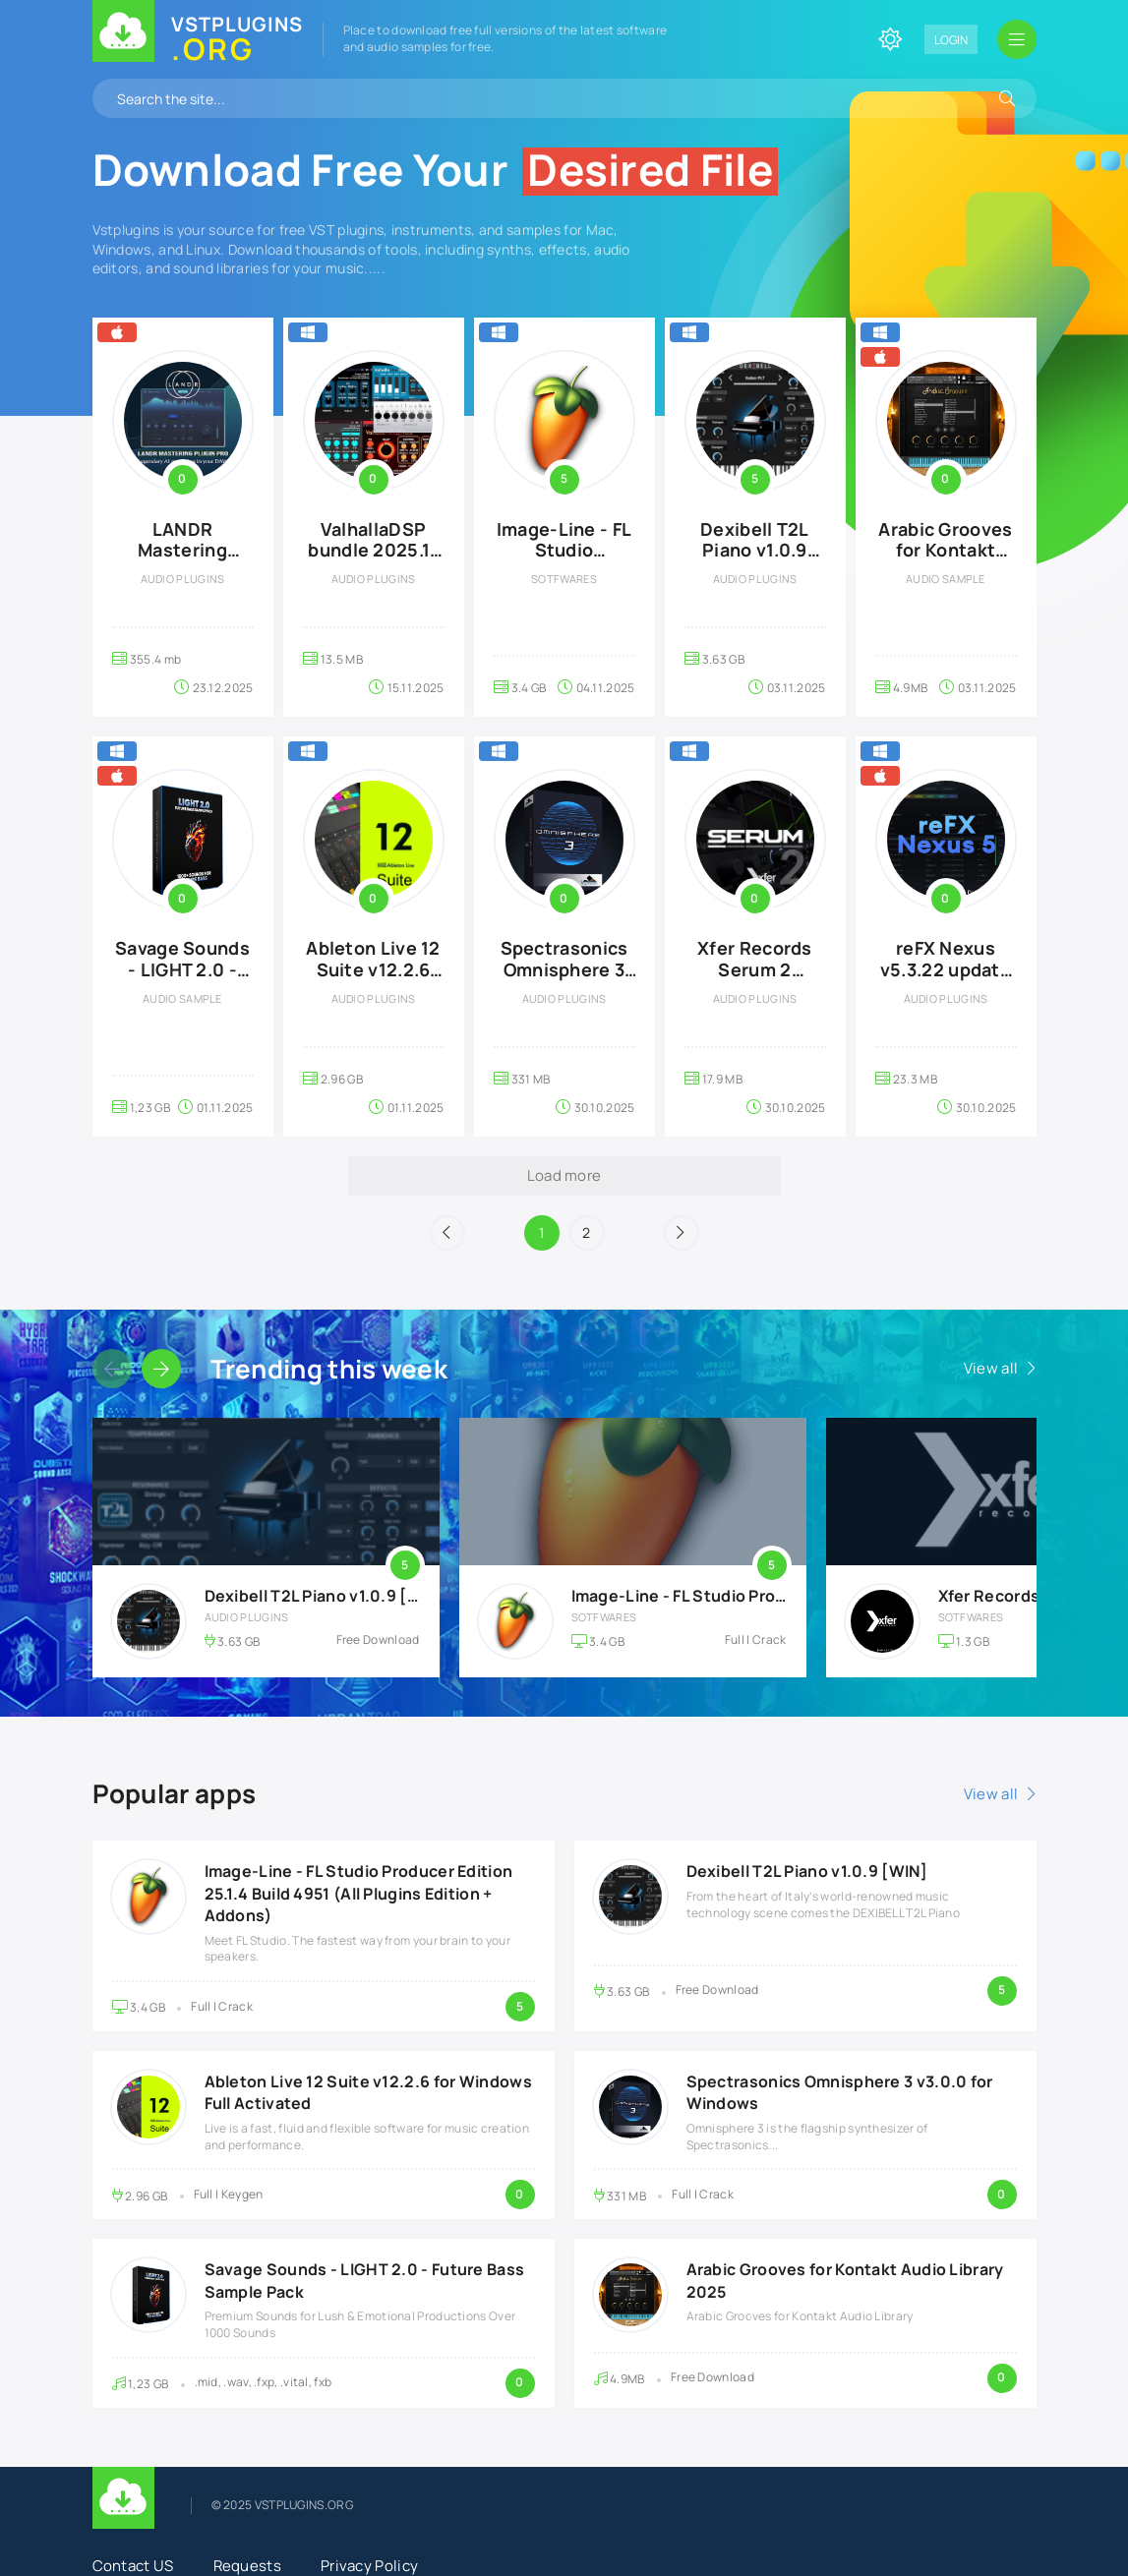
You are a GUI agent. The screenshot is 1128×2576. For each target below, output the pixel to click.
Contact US (133, 2565)
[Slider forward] (161, 1368)
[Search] (1007, 98)
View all (991, 1368)
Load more (564, 1175)
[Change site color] (890, 39)
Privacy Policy (369, 2565)
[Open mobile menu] (1017, 39)
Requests (247, 2565)
